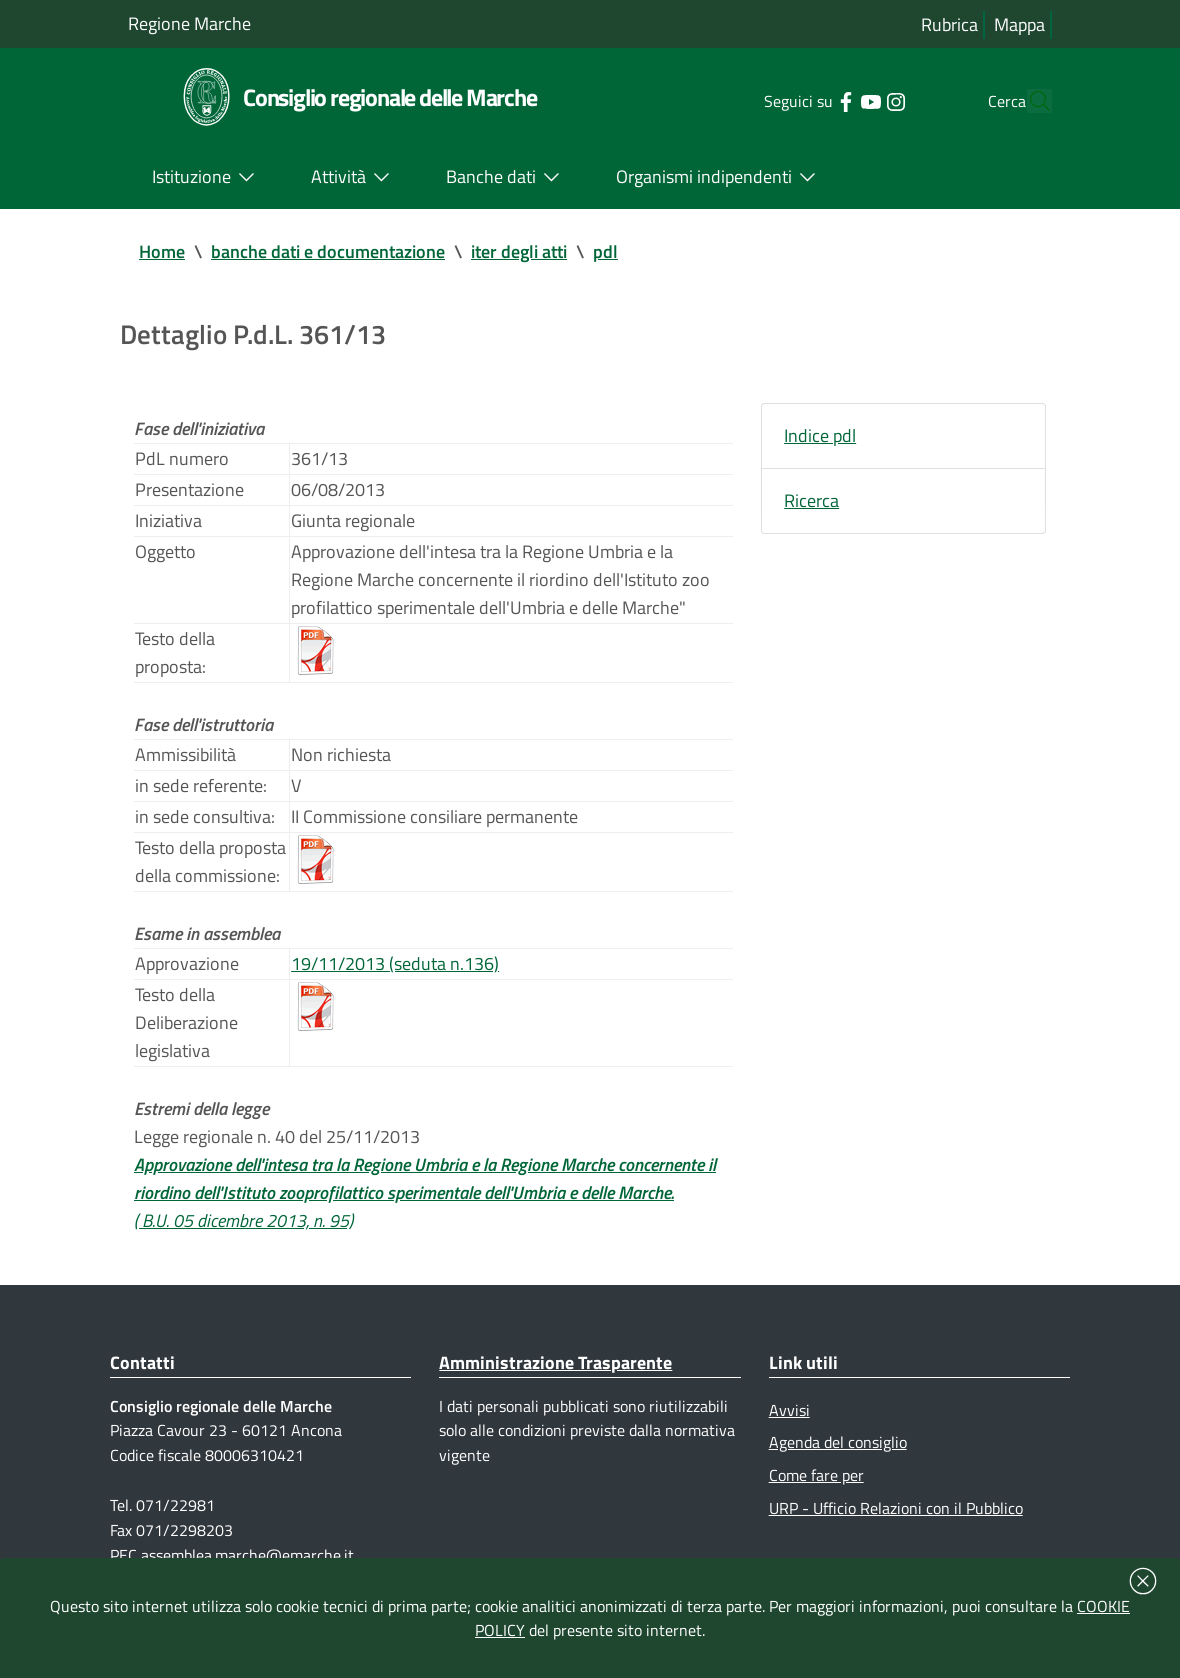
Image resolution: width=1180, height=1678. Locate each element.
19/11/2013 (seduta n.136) (395, 963)
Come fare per (816, 1475)
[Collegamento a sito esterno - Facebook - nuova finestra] (807, 100)
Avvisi (789, 1410)
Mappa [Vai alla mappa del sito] (1019, 24)
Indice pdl (820, 435)
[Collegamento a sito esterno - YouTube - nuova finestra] (832, 100)
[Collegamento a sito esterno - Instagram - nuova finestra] (857, 100)
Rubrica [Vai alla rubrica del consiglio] (949, 24)
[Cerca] (1028, 101)
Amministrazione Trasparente (555, 1362)
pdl (605, 251)
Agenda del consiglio (838, 1442)
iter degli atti (519, 251)
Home (162, 251)
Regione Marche (189, 23)
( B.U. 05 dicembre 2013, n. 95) (243, 1220)
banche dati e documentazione (328, 251)
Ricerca (811, 500)
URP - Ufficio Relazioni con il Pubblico (896, 1508)
